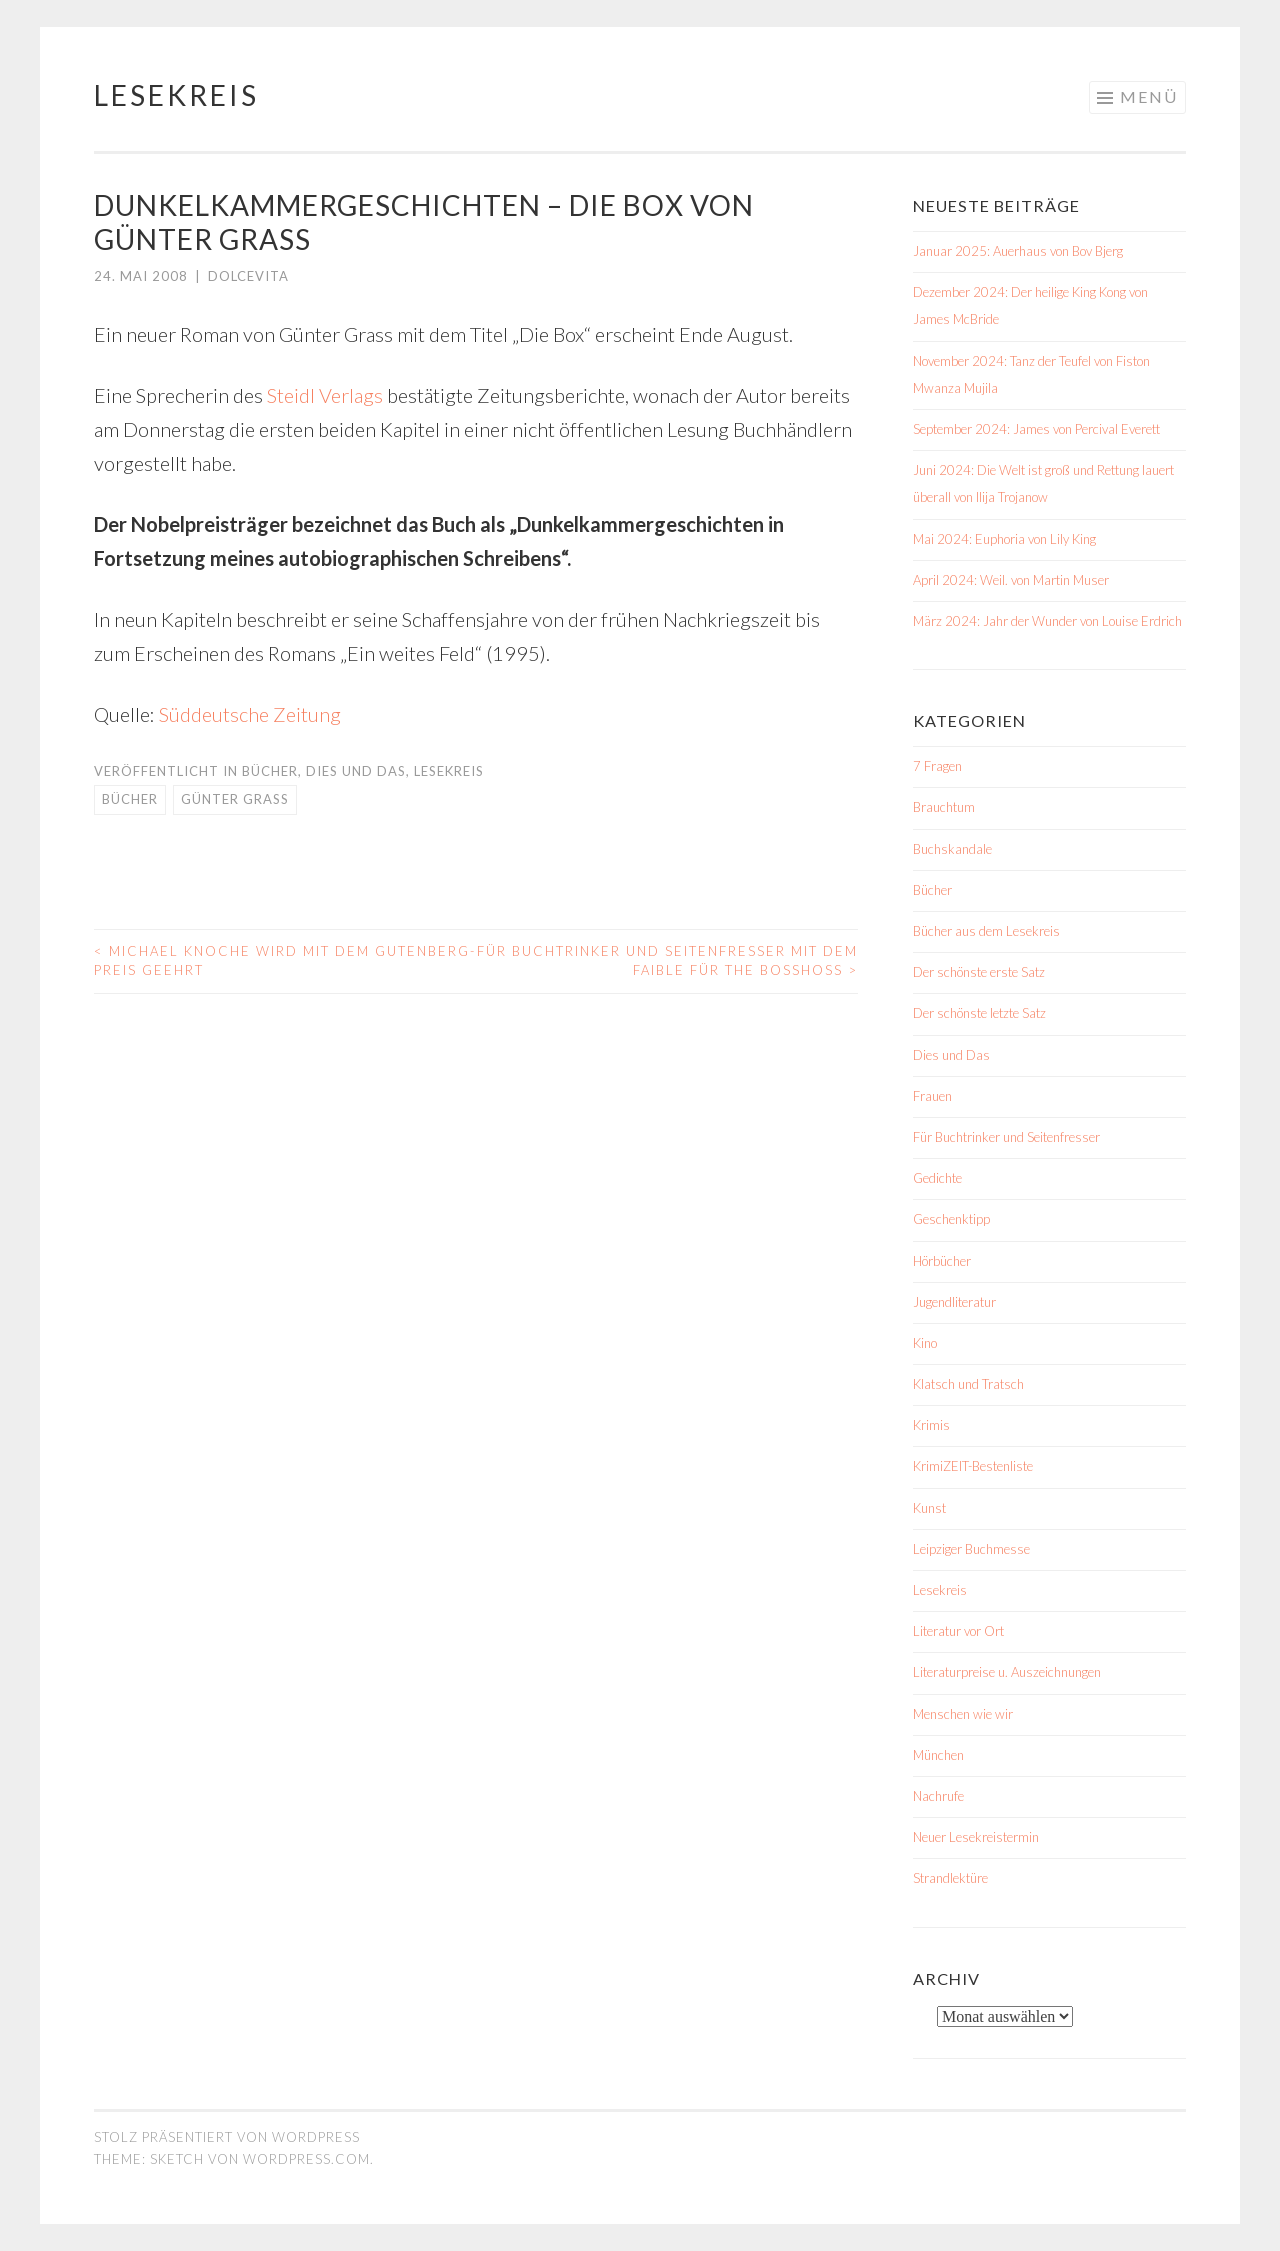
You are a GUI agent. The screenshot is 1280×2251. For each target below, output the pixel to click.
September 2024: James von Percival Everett (1036, 429)
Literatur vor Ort (958, 1631)
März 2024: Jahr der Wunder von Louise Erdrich (1047, 621)
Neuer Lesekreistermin (976, 1837)
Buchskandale (952, 849)
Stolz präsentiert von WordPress (227, 2137)
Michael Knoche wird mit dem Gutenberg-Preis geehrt (285, 961)
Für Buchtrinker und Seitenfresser (1006, 1137)
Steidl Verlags (325, 395)
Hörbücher (942, 1261)
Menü (1149, 96)
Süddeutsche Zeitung (250, 714)
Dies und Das (356, 771)
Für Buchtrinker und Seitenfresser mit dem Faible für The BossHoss (667, 961)
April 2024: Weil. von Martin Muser (1011, 580)
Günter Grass (235, 799)
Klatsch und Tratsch (968, 1384)
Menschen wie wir (963, 1714)
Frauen (932, 1096)
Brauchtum (944, 807)
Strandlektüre (950, 1878)
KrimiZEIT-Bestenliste (973, 1466)
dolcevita (248, 276)
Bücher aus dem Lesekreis (986, 931)
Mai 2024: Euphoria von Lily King (1004, 539)
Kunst (929, 1508)
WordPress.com (306, 2159)
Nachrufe (938, 1796)
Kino (925, 1343)
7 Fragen (937, 766)
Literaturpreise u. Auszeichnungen (1007, 1672)
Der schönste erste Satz (979, 972)
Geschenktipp (951, 1219)
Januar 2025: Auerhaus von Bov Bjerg (1018, 251)
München (938, 1755)
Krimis (931, 1425)
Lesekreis (176, 95)
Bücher (270, 771)
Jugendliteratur (954, 1302)
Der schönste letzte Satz (979, 1013)
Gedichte (937, 1178)
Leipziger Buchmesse (971, 1549)
